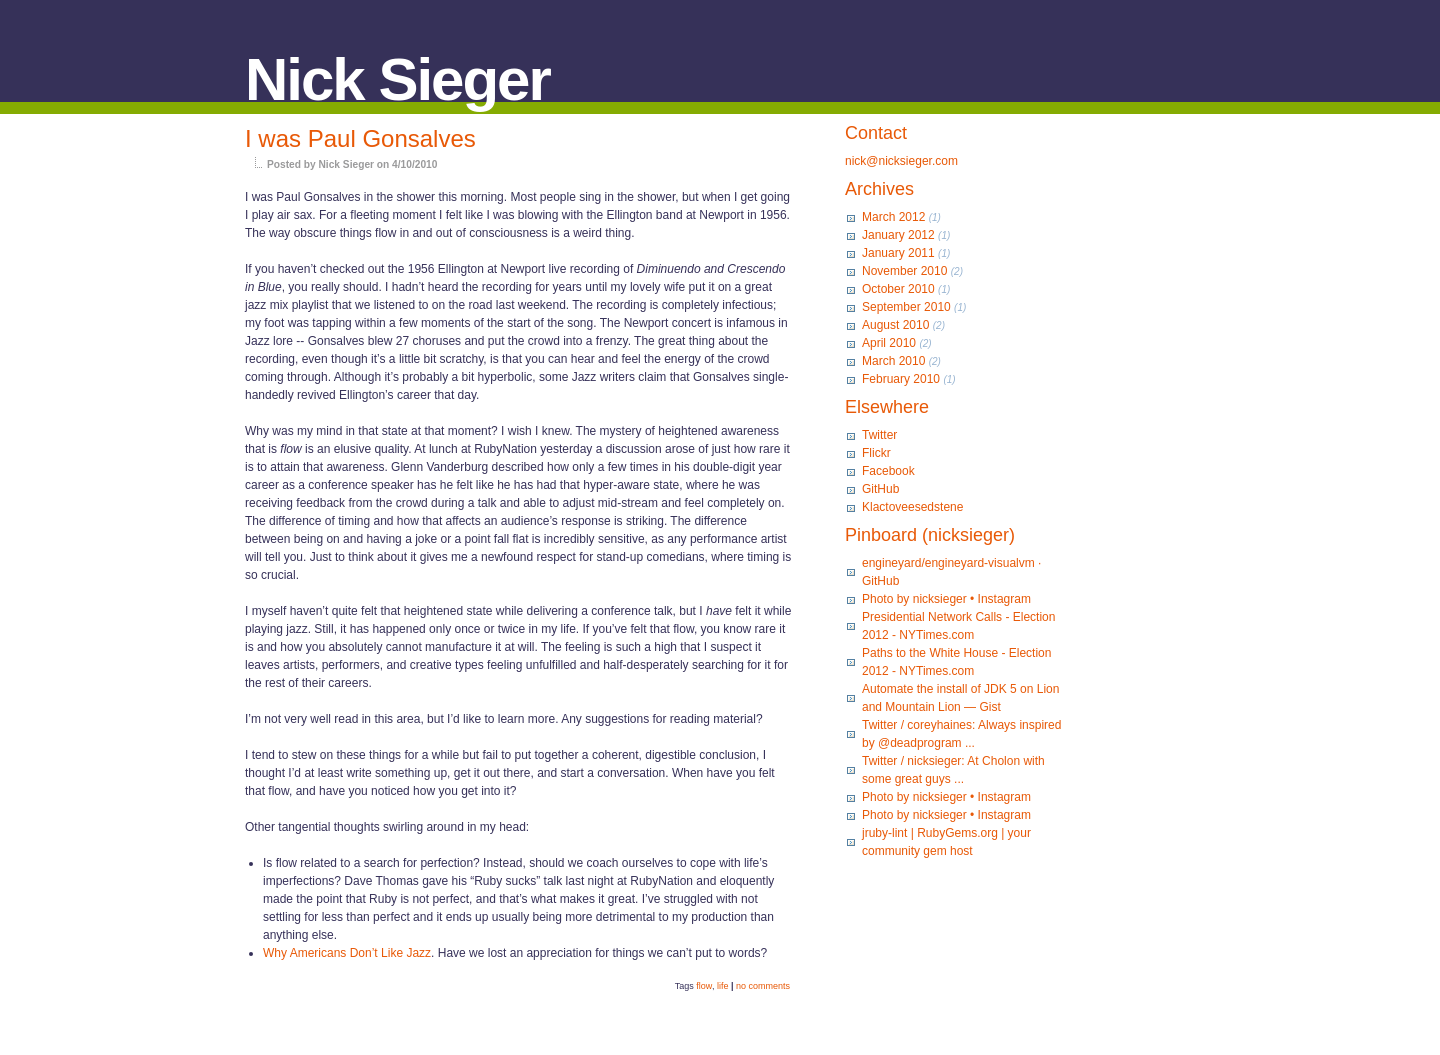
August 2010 (895, 325)
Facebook (888, 471)
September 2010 (906, 307)
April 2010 (889, 343)
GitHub (880, 489)
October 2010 (898, 289)
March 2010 (893, 361)
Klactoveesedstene (912, 507)
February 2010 (901, 379)
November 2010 (904, 271)
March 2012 (893, 217)
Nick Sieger (397, 79)
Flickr (876, 453)
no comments (763, 986)
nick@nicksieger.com (901, 161)
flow (704, 986)
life (723, 986)
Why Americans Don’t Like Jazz (347, 953)
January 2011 (898, 253)
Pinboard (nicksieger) (930, 535)
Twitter (879, 435)
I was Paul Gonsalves (360, 138)
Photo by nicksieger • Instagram (946, 599)
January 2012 (898, 235)
